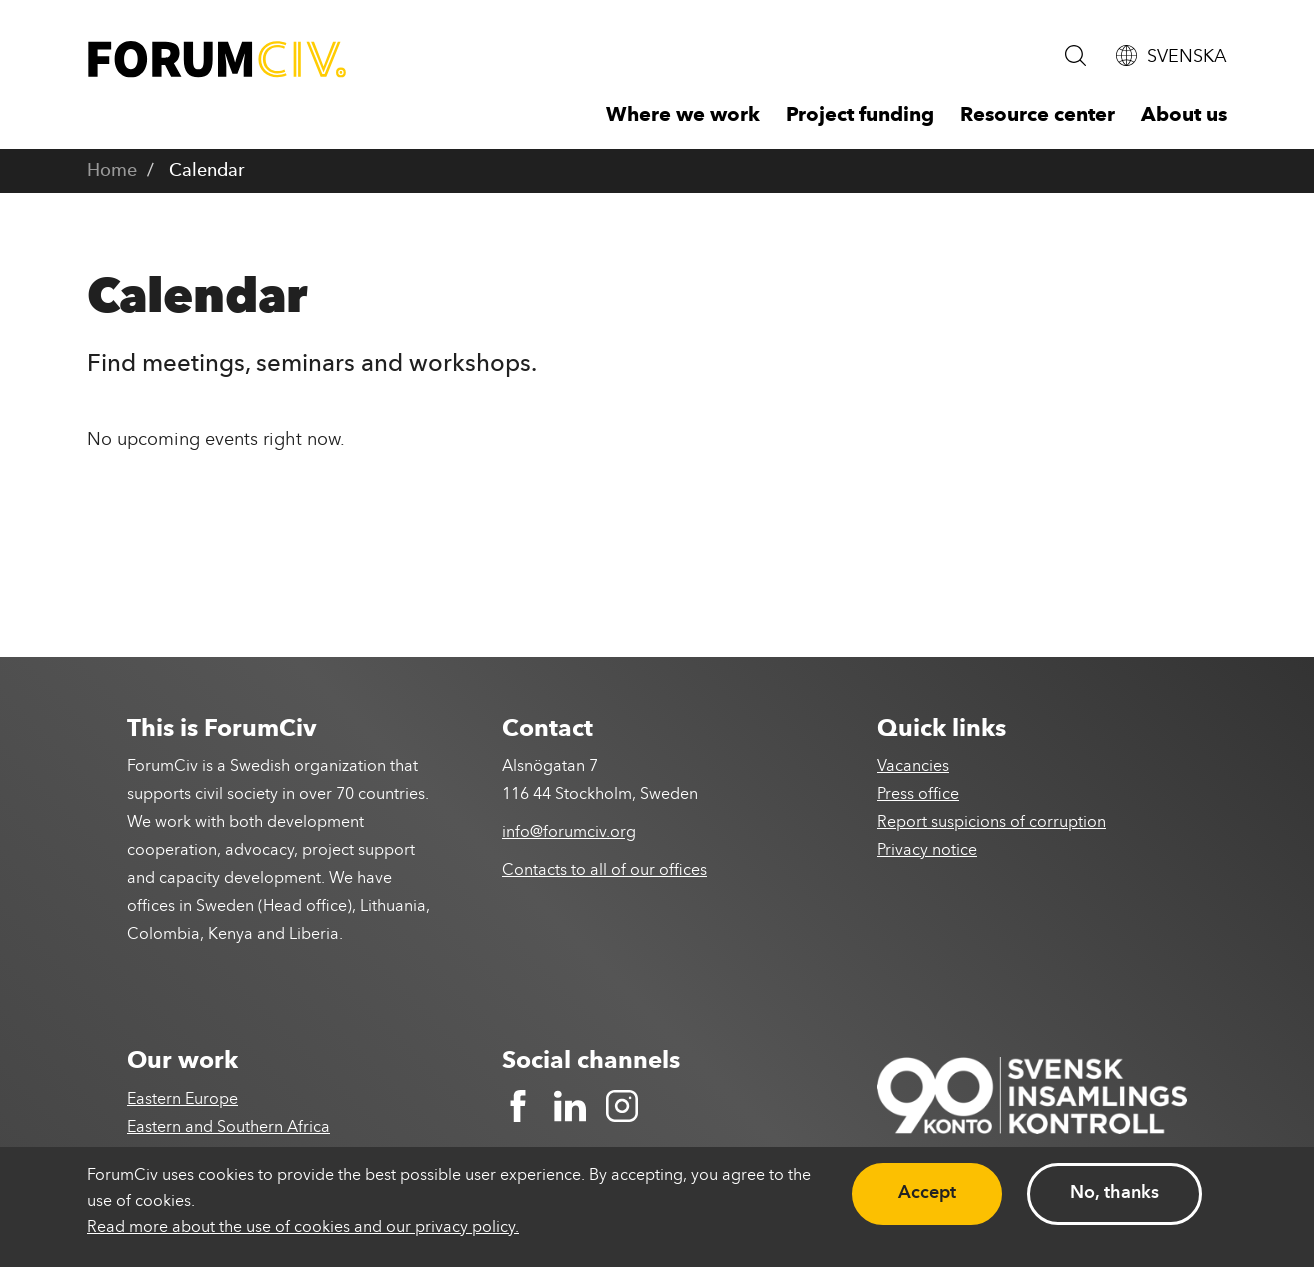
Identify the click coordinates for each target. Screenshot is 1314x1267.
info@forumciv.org (569, 833)
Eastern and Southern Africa (228, 1128)
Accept (927, 1193)
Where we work (683, 116)
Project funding (860, 116)
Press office (918, 795)
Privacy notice (927, 851)
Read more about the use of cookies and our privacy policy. (303, 1228)
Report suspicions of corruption (991, 823)
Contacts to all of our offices (604, 871)
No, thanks (1114, 1193)
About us (1184, 116)
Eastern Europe (182, 1100)
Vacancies (913, 767)
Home (112, 171)
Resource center (1037, 116)
